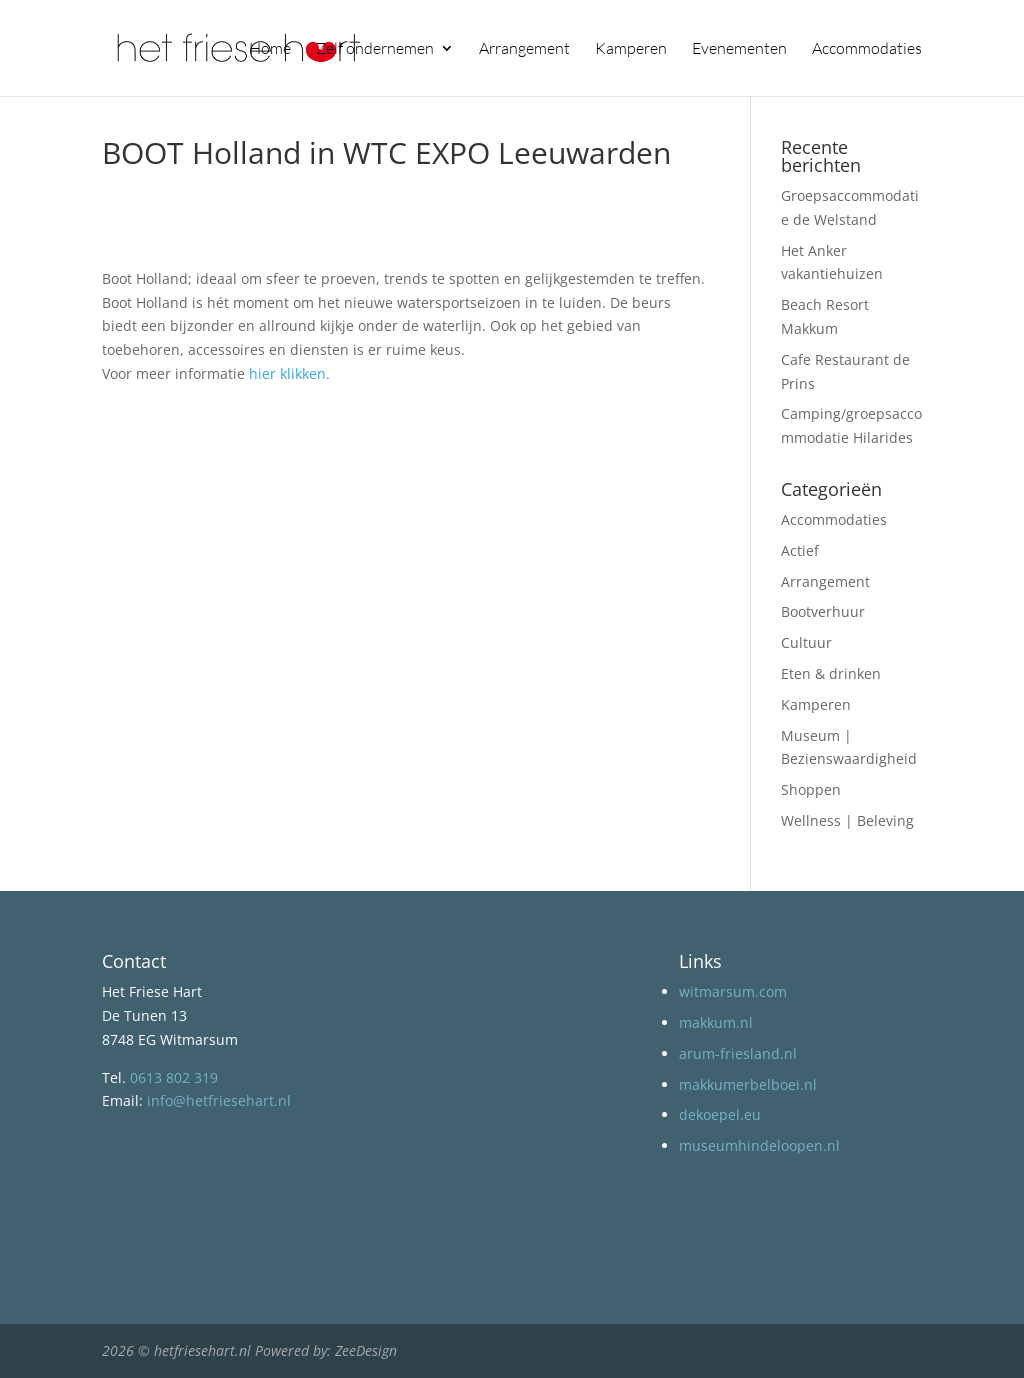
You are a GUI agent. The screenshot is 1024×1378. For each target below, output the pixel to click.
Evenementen (739, 49)
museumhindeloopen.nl (759, 1145)
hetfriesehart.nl (202, 1350)
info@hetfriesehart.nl (219, 1100)
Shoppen (811, 789)
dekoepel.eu (720, 1114)
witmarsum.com (733, 991)
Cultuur (806, 642)
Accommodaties (867, 49)
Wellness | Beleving (847, 820)
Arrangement (524, 49)
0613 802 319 (174, 1077)
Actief (800, 550)
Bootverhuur (823, 611)
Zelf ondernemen (375, 49)
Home (270, 49)
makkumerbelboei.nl (748, 1084)
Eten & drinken (831, 673)
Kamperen (631, 49)
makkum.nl (716, 1022)
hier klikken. (289, 373)
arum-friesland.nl (738, 1053)
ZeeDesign (366, 1350)
